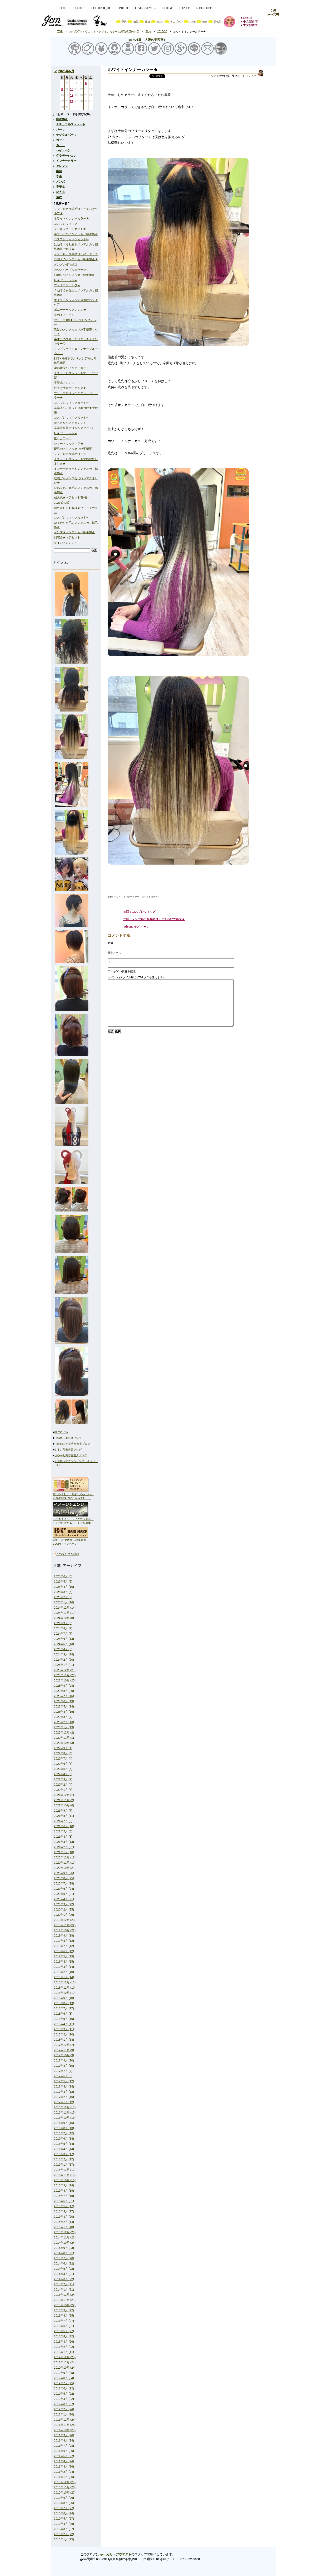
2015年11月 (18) (65, 2175)
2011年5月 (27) (64, 2456)
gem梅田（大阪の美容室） (148, 39)
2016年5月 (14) (64, 2143)
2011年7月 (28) (64, 2445)
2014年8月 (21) (64, 2253)
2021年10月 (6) (64, 1805)
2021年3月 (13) (64, 1841)
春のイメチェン (64, 315)
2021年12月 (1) (64, 1795)
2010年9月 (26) (64, 2497)
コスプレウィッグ (65, 223)
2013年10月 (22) (65, 2305)
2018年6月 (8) (63, 2013)
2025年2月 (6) (63, 1597)
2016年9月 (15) (64, 2123)
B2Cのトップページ (65, 1543)
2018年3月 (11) (64, 2029)
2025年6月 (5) (63, 1576)
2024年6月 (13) (64, 1638)
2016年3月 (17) (64, 2154)
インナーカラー (66, 160)
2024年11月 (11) (65, 1612)
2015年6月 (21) (64, 2201)
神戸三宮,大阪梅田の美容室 (69, 1540)
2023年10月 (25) (65, 1680)
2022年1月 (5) (63, 1789)
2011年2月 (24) (64, 2471)
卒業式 (60, 186)
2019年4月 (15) (64, 1961)
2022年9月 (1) (63, 1748)
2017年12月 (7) (64, 2044)
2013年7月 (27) (64, 2320)
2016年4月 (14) (64, 2149)
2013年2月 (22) (64, 2346)
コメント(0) (250, 75)
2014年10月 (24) (65, 2242)
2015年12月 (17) (65, 2169)
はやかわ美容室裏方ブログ (70, 1455)
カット (60, 140)
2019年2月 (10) (64, 1972)
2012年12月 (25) (65, 2357)
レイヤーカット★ (65, 280)
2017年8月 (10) (64, 2065)
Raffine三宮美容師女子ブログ (72, 1443)
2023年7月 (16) (64, 1696)
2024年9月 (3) (63, 1623)
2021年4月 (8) (63, 1836)
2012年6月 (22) (64, 2388)
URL (110, 962)
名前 (110, 943)
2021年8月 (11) (64, 1815)
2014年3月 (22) (64, 2279)
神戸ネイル (61, 1432)
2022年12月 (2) (64, 1732)
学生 (59, 176)
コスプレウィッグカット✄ (71, 239)
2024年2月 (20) (64, 1659)
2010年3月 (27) (64, 2529)
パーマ (60, 129)
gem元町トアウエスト (115, 2554)
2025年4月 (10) (64, 1586)
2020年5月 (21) (64, 1894)
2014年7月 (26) (64, 2258)
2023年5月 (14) (64, 1706)
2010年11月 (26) (65, 2487)
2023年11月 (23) (65, 1675)
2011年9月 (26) (64, 2435)
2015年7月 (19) (64, 2195)
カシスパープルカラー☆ (70, 269)
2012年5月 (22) (64, 2393)
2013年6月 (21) (64, 2326)
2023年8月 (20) (64, 1690)
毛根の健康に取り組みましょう (72, 1498)
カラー (60, 145)
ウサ (213, 75)
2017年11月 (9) (64, 2050)
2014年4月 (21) (64, 2274)
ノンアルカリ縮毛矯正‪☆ (70, 454)
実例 (59, 171)
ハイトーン (63, 150)
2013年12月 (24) (65, 2294)
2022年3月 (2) (63, 1779)
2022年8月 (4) (63, 1753)
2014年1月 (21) (64, 2289)
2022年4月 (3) (63, 1774)
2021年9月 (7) (63, 1810)
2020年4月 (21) (64, 1899)
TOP (60, 31)
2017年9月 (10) (64, 2060)
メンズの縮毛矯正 (65, 264)
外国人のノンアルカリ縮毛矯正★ (76, 259)
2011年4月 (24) (64, 2461)
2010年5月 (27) (64, 2518)
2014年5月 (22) (64, 2268)
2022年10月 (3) (64, 1743)
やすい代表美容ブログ (68, 1449)
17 (71, 95)
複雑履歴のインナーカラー (71, 368)
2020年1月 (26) (64, 1914)
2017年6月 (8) (63, 2076)
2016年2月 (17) (64, 2159)
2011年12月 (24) (65, 2419)
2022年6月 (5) (63, 1763)
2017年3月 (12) (64, 2091)
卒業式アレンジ (64, 382)
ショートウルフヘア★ (68, 443)
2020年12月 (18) (65, 1857)
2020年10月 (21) (65, 1867)
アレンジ (62, 166)
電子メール (114, 952)
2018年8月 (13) (64, 2003)
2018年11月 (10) (65, 1987)
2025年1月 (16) (64, 1602)
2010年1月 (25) (64, 2539)
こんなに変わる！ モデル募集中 (73, 1522)
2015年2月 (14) (64, 2221)
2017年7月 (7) (63, 2071)
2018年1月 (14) (64, 2039)
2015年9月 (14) (64, 2185)
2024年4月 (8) (63, 1649)
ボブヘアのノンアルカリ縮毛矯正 (76, 234)
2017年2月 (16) (64, 2097)
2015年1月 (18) (64, 2227)
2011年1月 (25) (64, 2477)
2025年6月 (66, 71)
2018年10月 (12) (65, 1992)
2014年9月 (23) (64, 2247)
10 (71, 89)
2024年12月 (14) (65, 1607)
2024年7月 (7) (63, 1633)
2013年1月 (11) (64, 2352)
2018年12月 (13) (65, 1982)
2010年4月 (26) (64, 2523)
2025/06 (162, 31)
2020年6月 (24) (64, 1888)
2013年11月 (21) (65, 2300)
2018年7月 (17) (64, 2008)
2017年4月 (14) (64, 2086)
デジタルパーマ (66, 134)
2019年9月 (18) (64, 1935)
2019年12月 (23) (65, 1920)
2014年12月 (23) (65, 2232)
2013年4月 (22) (64, 2336)
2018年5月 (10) (64, 2018)
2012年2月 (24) (64, 2409)
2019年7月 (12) (64, 1946)
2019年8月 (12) (64, 1940)
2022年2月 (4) (63, 1784)
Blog (148, 31)
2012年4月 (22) (64, 2398)
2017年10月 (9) (64, 2055)
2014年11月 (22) (65, 2237)
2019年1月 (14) (64, 1977)
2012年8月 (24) (64, 2378)
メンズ (60, 181)
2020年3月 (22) (64, 1904)
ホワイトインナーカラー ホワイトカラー (136, 896)
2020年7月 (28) (64, 1883)
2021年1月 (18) (64, 1852)
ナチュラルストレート (70, 124)
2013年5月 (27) (64, 2331)
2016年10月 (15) (65, 2117)
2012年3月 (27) (64, 2404)
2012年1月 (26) (64, 2414)
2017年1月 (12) (64, 2102)
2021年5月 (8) (63, 1831)
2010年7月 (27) (64, 2508)
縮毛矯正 (62, 119)
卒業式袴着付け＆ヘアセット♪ (73, 428)
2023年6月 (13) (64, 1701)
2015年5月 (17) (64, 2206)
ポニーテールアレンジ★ (70, 309)
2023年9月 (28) (64, 1685)
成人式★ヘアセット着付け (71, 497)
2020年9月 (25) (64, 1873)
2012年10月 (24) (65, 2367)
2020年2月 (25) (64, 1909)
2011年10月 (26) (65, 2430)
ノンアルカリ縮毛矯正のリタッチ (76, 254)
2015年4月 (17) (64, 2211)
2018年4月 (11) (64, 2024)
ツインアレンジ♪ (65, 542)
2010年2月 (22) (64, 2534)
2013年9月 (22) (64, 2310)
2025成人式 (61, 502)
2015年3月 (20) (64, 2216)
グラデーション (66, 155)
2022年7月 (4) (63, 1758)
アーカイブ (72, 1566)
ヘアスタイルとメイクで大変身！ (73, 1519)
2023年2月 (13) (64, 1722)
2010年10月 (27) (65, 2492)
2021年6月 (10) (64, 1826)
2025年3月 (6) (63, 1592)
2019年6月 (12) (64, 1951)
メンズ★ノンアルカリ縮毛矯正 (74, 532)
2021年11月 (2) (64, 1800)
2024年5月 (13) (64, 1644)
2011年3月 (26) (64, 2466)
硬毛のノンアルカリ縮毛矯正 (73, 448)
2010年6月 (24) (64, 2513)
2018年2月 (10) (64, 2034)
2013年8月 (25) (64, 2315)
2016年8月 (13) (64, 2128)
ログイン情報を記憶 (123, 971)
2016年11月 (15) (65, 2112)
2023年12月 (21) (65, 1670)
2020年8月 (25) (64, 1878)
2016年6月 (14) (64, 2138)
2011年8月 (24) (64, 2440)
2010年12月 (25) (65, 2482)
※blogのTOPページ (136, 926)
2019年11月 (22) (65, 1925)
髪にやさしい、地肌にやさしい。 (73, 1494)
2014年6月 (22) (64, 2263)
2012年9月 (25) (64, 2372)
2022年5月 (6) (63, 1769)
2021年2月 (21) (64, 1847)
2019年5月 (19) (64, 1956)
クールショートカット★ (70, 229)
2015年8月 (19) (64, 2190)
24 (71, 101)
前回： (139, 911)
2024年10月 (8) (64, 1618)
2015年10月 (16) (65, 2180)
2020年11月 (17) (65, 1862)
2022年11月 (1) (64, 1737)
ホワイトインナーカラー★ (71, 218)
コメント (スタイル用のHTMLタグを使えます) (136, 977)
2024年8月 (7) (63, 1628)
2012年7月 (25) (64, 2383)
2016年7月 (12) (64, 2133)
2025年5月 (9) (63, 1581)
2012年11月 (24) (65, 2362)
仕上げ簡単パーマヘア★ (70, 388)
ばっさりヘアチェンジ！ (70, 422)
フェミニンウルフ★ (67, 285)
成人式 (60, 192)
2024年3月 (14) (64, 1654)
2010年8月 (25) (64, 2503)
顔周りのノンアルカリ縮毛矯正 (74, 275)
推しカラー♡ (63, 438)
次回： (154, 919)
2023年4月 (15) (64, 1711)
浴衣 (59, 197)
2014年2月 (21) (64, 2284)
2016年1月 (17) (64, 2164)
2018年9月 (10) (64, 1998)
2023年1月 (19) (64, 1727)
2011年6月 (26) (64, 2451)
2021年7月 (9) (63, 1821)
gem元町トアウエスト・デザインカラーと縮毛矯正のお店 (163, 16)
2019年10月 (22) (65, 1930)
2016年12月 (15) (65, 2107)
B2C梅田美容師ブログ (67, 1437)
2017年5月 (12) (64, 2081)
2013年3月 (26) (64, 2341)
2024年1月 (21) (64, 1664)
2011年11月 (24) (65, 2424)
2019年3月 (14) (64, 1966)
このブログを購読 (67, 1554)
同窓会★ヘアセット (67, 537)
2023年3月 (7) (63, 1717)
